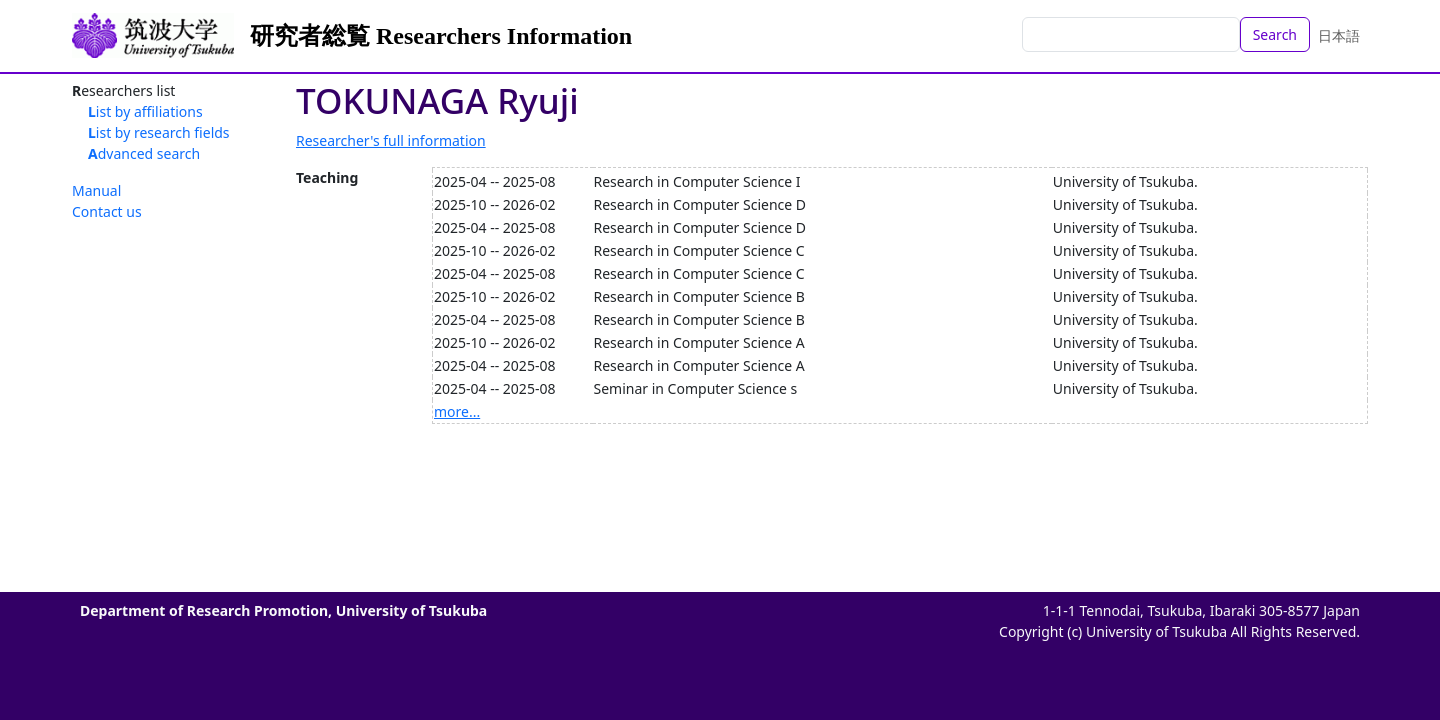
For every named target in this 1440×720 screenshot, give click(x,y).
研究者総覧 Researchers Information (441, 36)
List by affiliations (145, 111)
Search (1275, 34)
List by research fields (159, 132)
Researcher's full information (391, 140)
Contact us (107, 211)
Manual (96, 190)
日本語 (1339, 35)
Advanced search (144, 153)
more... (457, 411)
